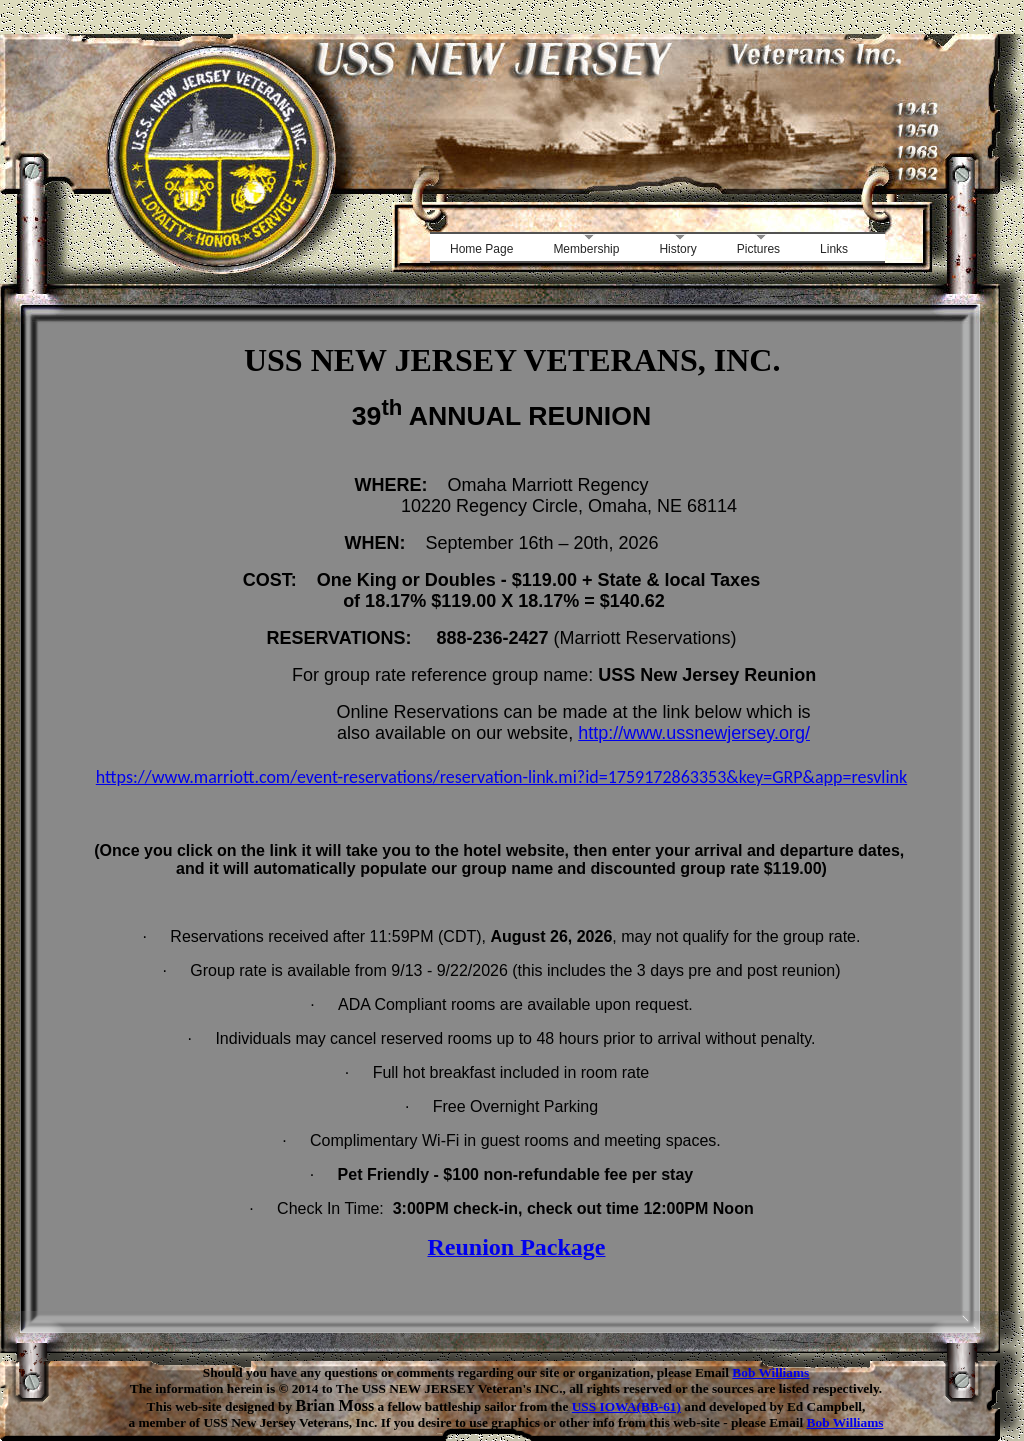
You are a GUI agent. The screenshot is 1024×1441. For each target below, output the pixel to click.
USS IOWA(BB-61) (626, 1406)
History (677, 249)
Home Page (481, 249)
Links (834, 249)
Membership (586, 249)
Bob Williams (770, 1372)
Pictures (758, 249)
